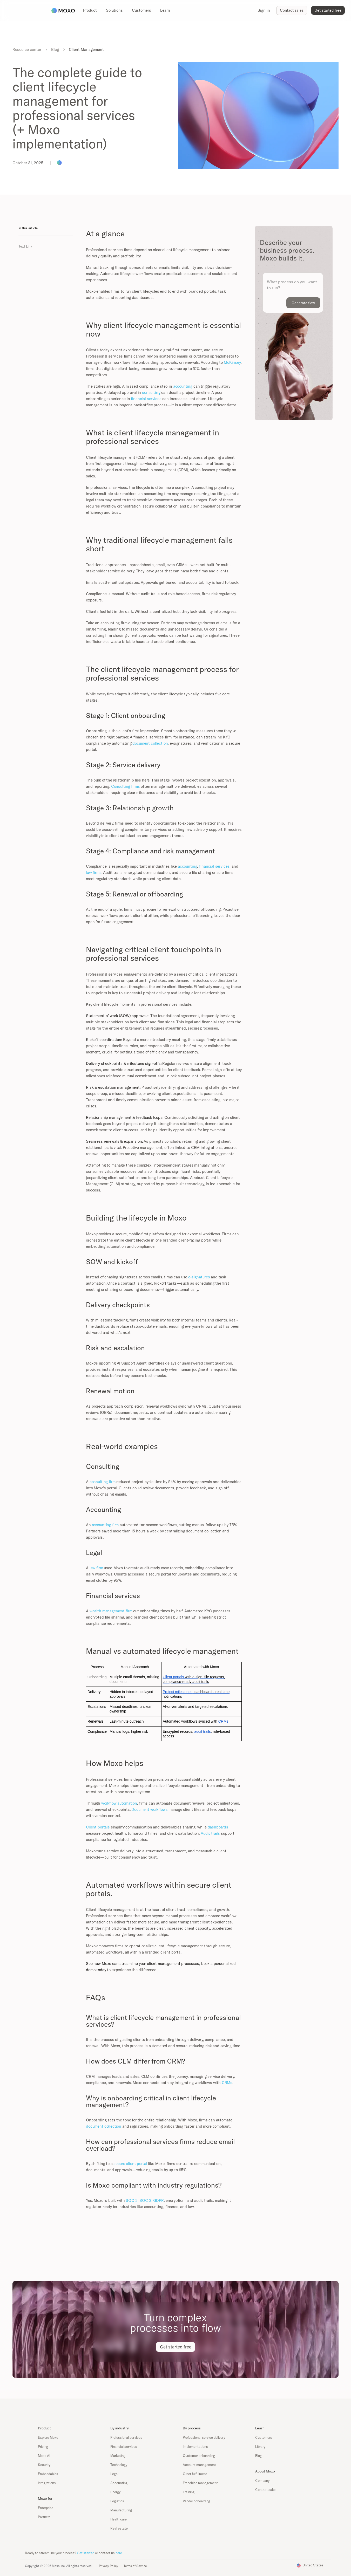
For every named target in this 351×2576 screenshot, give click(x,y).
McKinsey (232, 362)
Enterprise (45, 2508)
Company (262, 2480)
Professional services (126, 2437)
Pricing (43, 2446)
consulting (150, 392)
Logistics (117, 2501)
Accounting (118, 2483)
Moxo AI (44, 2456)
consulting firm (102, 1481)
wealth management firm (110, 1610)
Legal (114, 2474)
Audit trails (210, 1833)
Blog (55, 49)
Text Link (25, 246)
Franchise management (200, 2483)
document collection (149, 743)
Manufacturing (121, 2510)
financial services (145, 398)
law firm (96, 1567)
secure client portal (130, 2163)
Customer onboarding (199, 2456)
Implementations (195, 2446)
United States (312, 2565)
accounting (182, 386)
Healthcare (118, 2519)
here (119, 2553)
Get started (85, 2553)
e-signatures (198, 1277)
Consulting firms (125, 786)
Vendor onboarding (196, 2501)
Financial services (123, 2446)
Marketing (117, 2456)
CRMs (226, 2082)
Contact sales (265, 2490)
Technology (118, 2465)
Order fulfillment (195, 2474)
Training (188, 2492)
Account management (199, 2465)
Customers (263, 2437)
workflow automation (118, 1803)
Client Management (86, 49)
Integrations (47, 2483)
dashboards (217, 1827)
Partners (44, 2517)
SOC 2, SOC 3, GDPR (144, 2200)
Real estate (119, 2528)
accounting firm (105, 1524)
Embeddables (48, 2474)
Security (44, 2465)
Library (260, 2446)
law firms (94, 872)
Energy (115, 2492)
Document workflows (148, 1809)
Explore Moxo (48, 2437)
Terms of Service (135, 2566)
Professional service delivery (204, 2437)
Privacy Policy (108, 2566)
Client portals (98, 1827)
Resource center (26, 49)
